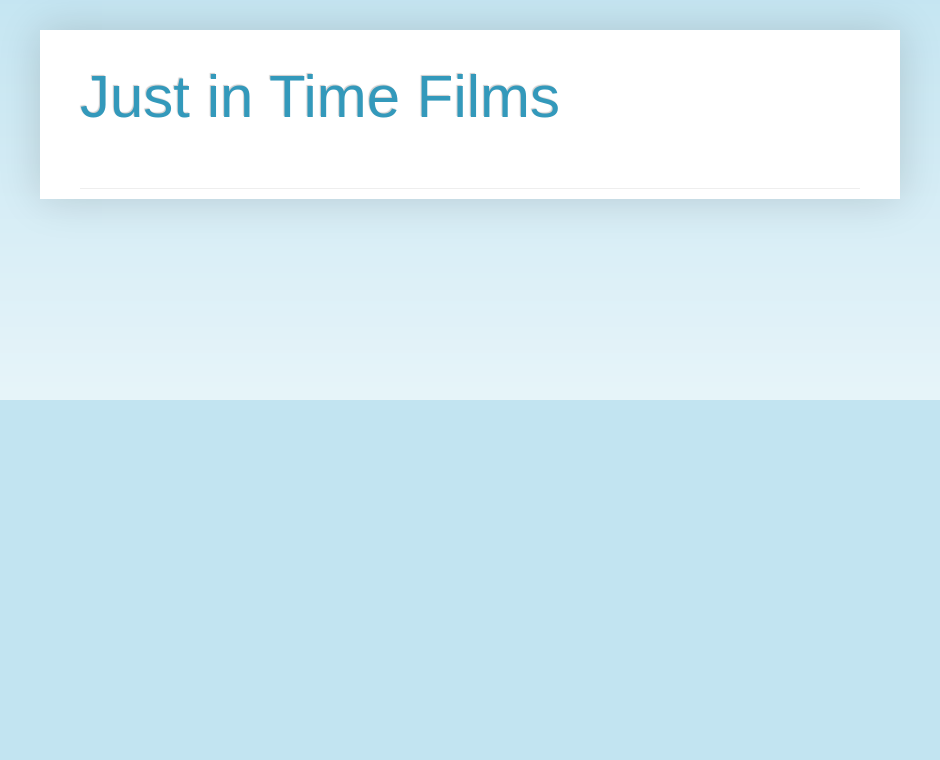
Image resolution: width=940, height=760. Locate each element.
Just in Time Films (320, 96)
